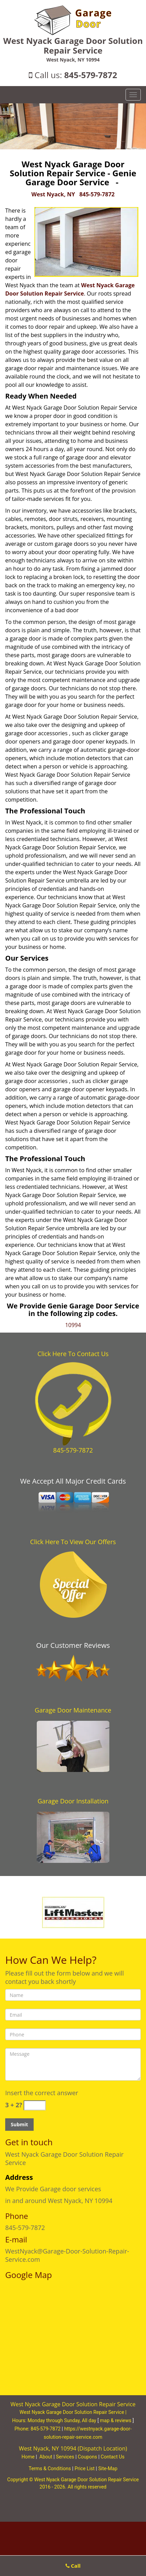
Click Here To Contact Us (73, 1354)
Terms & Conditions (49, 2468)
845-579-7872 (90, 75)
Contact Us (112, 2457)
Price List (85, 2468)
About (46, 2457)
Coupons (87, 2457)
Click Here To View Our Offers (73, 1542)
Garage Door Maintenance (73, 1710)
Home (28, 2457)
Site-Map (107, 2468)
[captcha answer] (35, 2105)
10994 (73, 1325)
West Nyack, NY (53, 194)
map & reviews (116, 2420)
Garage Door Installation (73, 1801)
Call (73, 2565)
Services (65, 2457)
